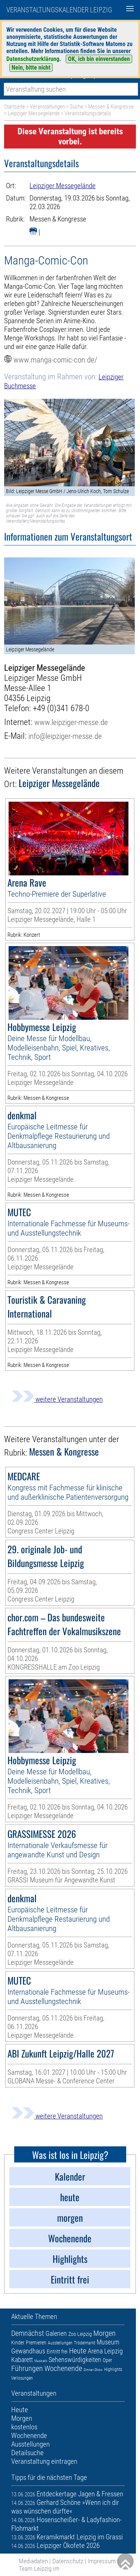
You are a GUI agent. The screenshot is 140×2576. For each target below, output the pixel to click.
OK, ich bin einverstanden (99, 58)
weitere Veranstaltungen (57, 1399)
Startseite (14, 106)
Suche (76, 106)
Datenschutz (67, 2561)
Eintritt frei (57, 2352)
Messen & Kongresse (111, 106)
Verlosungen (22, 2378)
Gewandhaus (28, 2351)
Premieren (36, 2343)
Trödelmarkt (84, 2343)
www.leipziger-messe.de (71, 722)
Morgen (104, 2333)
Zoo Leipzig (80, 2334)
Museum (108, 2342)
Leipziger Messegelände (34, 113)
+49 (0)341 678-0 (61, 708)
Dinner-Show (93, 2370)
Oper (107, 2360)
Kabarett (22, 2360)
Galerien (56, 2333)
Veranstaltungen (47, 106)
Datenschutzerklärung (32, 58)
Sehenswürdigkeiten (75, 2360)
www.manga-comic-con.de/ (55, 359)
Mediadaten (33, 2561)
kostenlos (24, 2427)
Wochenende (63, 2368)
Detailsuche (27, 2452)
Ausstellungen (60, 2343)
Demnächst (27, 2333)
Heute (77, 2350)
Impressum (102, 2561)
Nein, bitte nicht (31, 67)
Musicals (40, 2361)
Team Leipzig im (39, 2568)
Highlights (113, 2369)
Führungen (27, 2368)
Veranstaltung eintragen (44, 2461)
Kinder (17, 2343)
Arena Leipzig (105, 2351)
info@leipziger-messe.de (65, 736)
